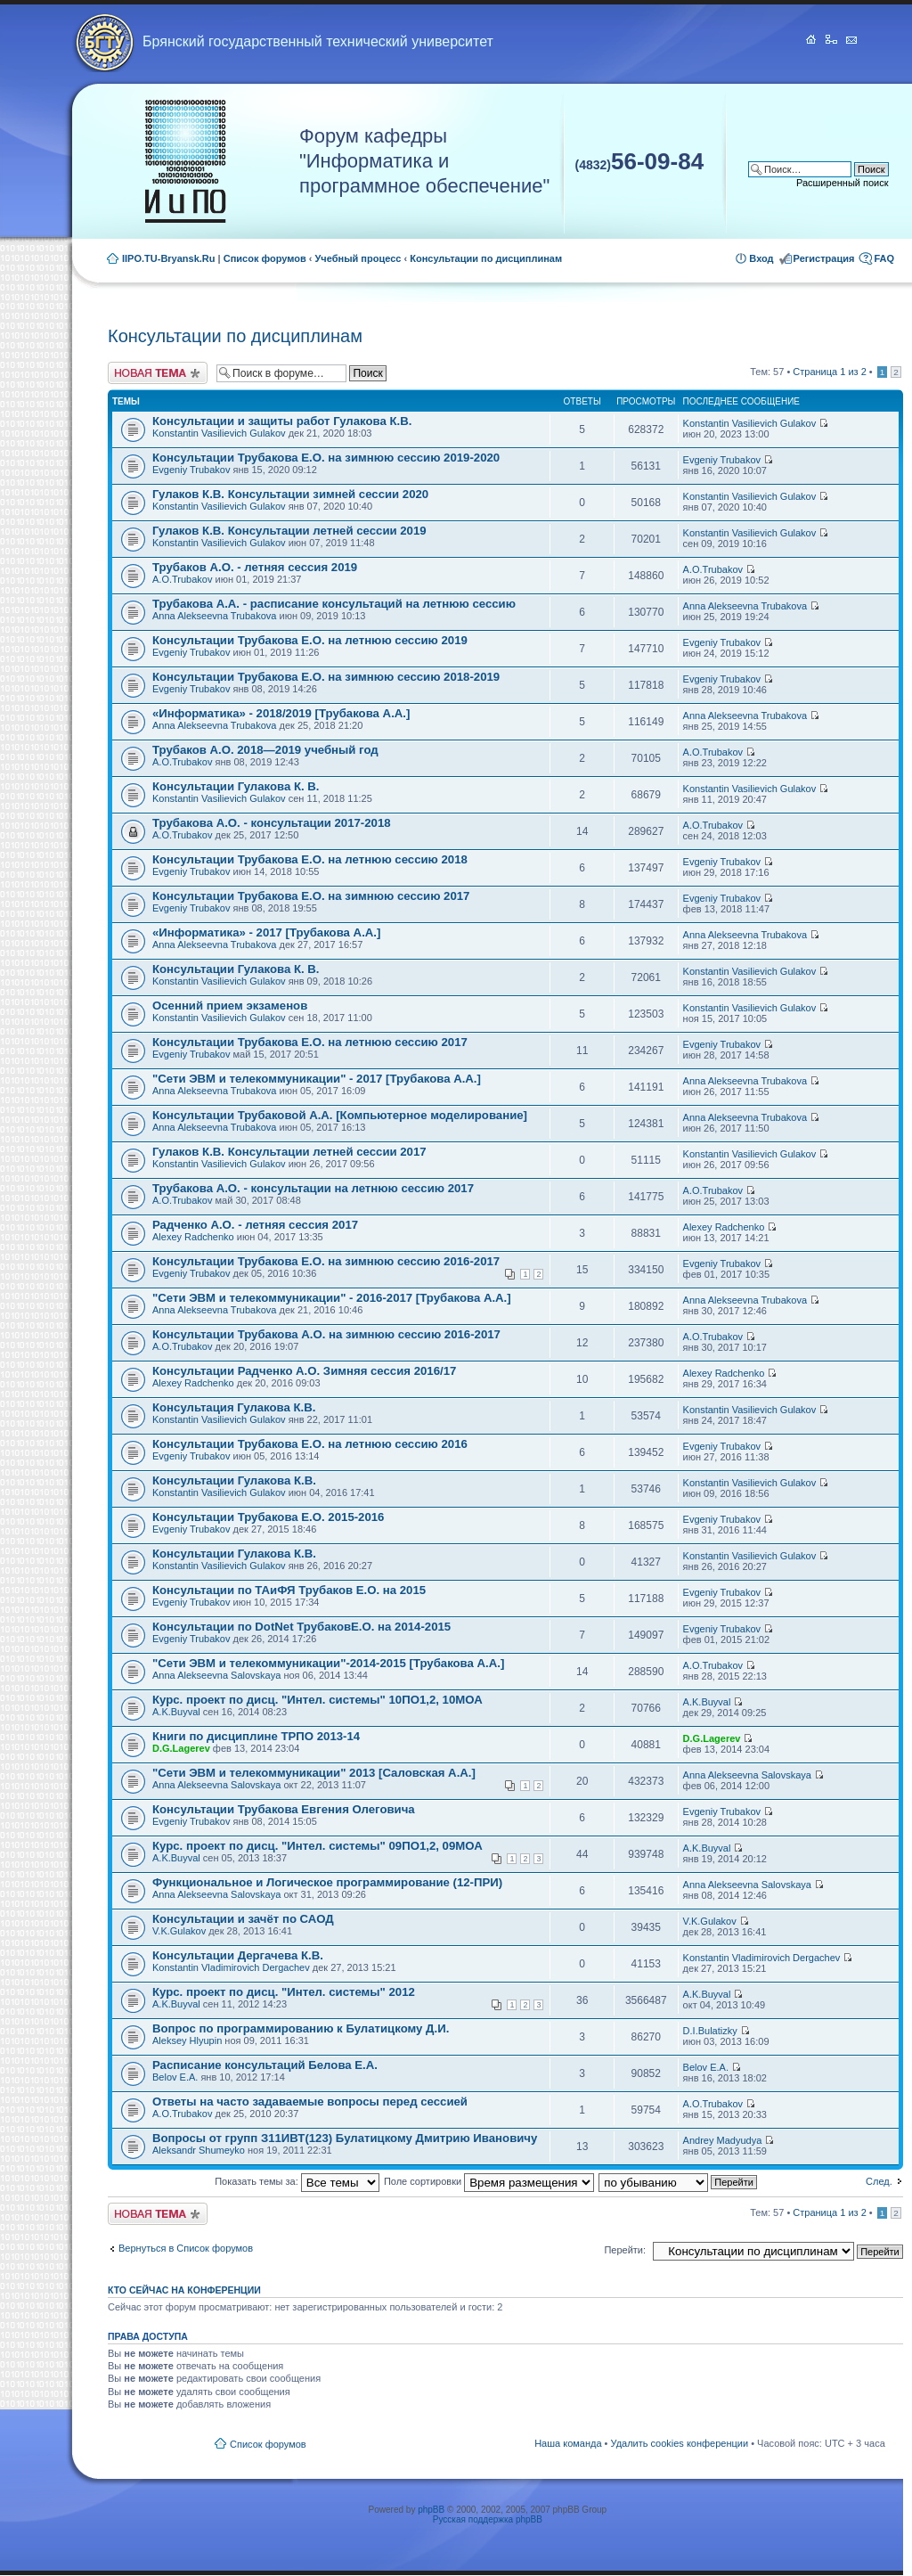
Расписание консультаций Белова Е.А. (265, 2065)
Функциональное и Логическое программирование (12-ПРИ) (327, 1882)
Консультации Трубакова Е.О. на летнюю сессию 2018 (310, 859)
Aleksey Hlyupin (187, 2040)
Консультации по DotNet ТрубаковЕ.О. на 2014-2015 (301, 1626)
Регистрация (824, 258)
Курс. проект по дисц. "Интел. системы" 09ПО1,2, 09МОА (317, 1845)
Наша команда (567, 2443)
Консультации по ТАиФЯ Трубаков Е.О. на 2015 (289, 1590)
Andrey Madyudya (722, 2140)
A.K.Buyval (176, 1711)
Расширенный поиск (842, 182)
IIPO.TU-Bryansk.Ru (169, 258)
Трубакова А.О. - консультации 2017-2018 (271, 823)
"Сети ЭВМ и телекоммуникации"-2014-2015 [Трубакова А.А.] (328, 1663)
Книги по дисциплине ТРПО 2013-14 (256, 1736)
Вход (761, 258)
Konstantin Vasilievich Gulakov (219, 433)
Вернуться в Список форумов (185, 2248)
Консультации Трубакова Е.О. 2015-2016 (268, 1517)
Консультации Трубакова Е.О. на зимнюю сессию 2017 (310, 896)
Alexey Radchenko (193, 1236)
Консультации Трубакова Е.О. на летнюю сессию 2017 (310, 1042)
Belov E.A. (175, 2077)
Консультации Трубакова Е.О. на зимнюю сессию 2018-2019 (326, 676)
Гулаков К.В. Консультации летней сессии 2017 (289, 1151)
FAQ (884, 258)
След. (879, 2181)
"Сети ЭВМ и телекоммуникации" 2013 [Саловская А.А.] (314, 1772)
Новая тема (158, 373)
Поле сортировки (489, 2181)
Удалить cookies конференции (680, 2443)
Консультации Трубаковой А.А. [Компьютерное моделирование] (339, 1115)
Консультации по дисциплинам (486, 258)
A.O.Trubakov (182, 579)
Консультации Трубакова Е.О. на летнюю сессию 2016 (310, 1444)
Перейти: (625, 2250)
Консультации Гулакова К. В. (236, 786)
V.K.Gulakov (179, 1931)
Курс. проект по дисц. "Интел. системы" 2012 (283, 1992)
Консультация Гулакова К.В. (233, 1407)
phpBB (431, 2510)
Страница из (829, 371)
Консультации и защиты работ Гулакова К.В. (281, 421)
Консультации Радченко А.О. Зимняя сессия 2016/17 (304, 1371)
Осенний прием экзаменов (229, 1005)
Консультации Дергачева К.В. (237, 1955)
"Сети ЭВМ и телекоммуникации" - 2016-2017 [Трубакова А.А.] (331, 1297)
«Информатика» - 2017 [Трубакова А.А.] (266, 932)
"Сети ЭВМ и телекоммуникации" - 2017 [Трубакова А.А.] (316, 1078)
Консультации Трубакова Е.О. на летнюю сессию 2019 (310, 640)
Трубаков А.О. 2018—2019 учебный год (265, 749)
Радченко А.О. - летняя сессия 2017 (255, 1224)
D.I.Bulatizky (710, 2030)
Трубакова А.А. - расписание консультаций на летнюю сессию (334, 603)
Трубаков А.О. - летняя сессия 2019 (254, 567)
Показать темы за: (297, 2181)
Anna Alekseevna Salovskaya (216, 1675)
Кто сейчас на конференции (184, 2290)
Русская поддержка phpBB (487, 2519)
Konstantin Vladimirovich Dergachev (231, 1967)
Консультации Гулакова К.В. (234, 1480)
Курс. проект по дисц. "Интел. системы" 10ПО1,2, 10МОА (317, 1699)
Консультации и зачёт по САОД (243, 1919)
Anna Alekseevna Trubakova (214, 615)
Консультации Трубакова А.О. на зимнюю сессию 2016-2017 (326, 1334)
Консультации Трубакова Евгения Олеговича (283, 1809)
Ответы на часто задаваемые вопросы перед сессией (310, 2101)
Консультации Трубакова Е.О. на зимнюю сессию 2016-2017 (326, 1261)
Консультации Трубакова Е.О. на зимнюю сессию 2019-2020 (326, 457)
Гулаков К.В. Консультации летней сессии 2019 (289, 530)
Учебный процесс (358, 258)
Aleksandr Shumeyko (198, 2150)
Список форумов (265, 258)
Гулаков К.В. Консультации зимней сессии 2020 (290, 494)
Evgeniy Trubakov (191, 469)
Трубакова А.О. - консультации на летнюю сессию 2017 (313, 1188)
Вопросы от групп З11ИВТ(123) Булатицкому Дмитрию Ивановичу (344, 2138)
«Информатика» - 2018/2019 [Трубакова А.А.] (281, 713)
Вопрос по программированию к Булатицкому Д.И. (300, 2028)
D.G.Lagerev (181, 1748)
